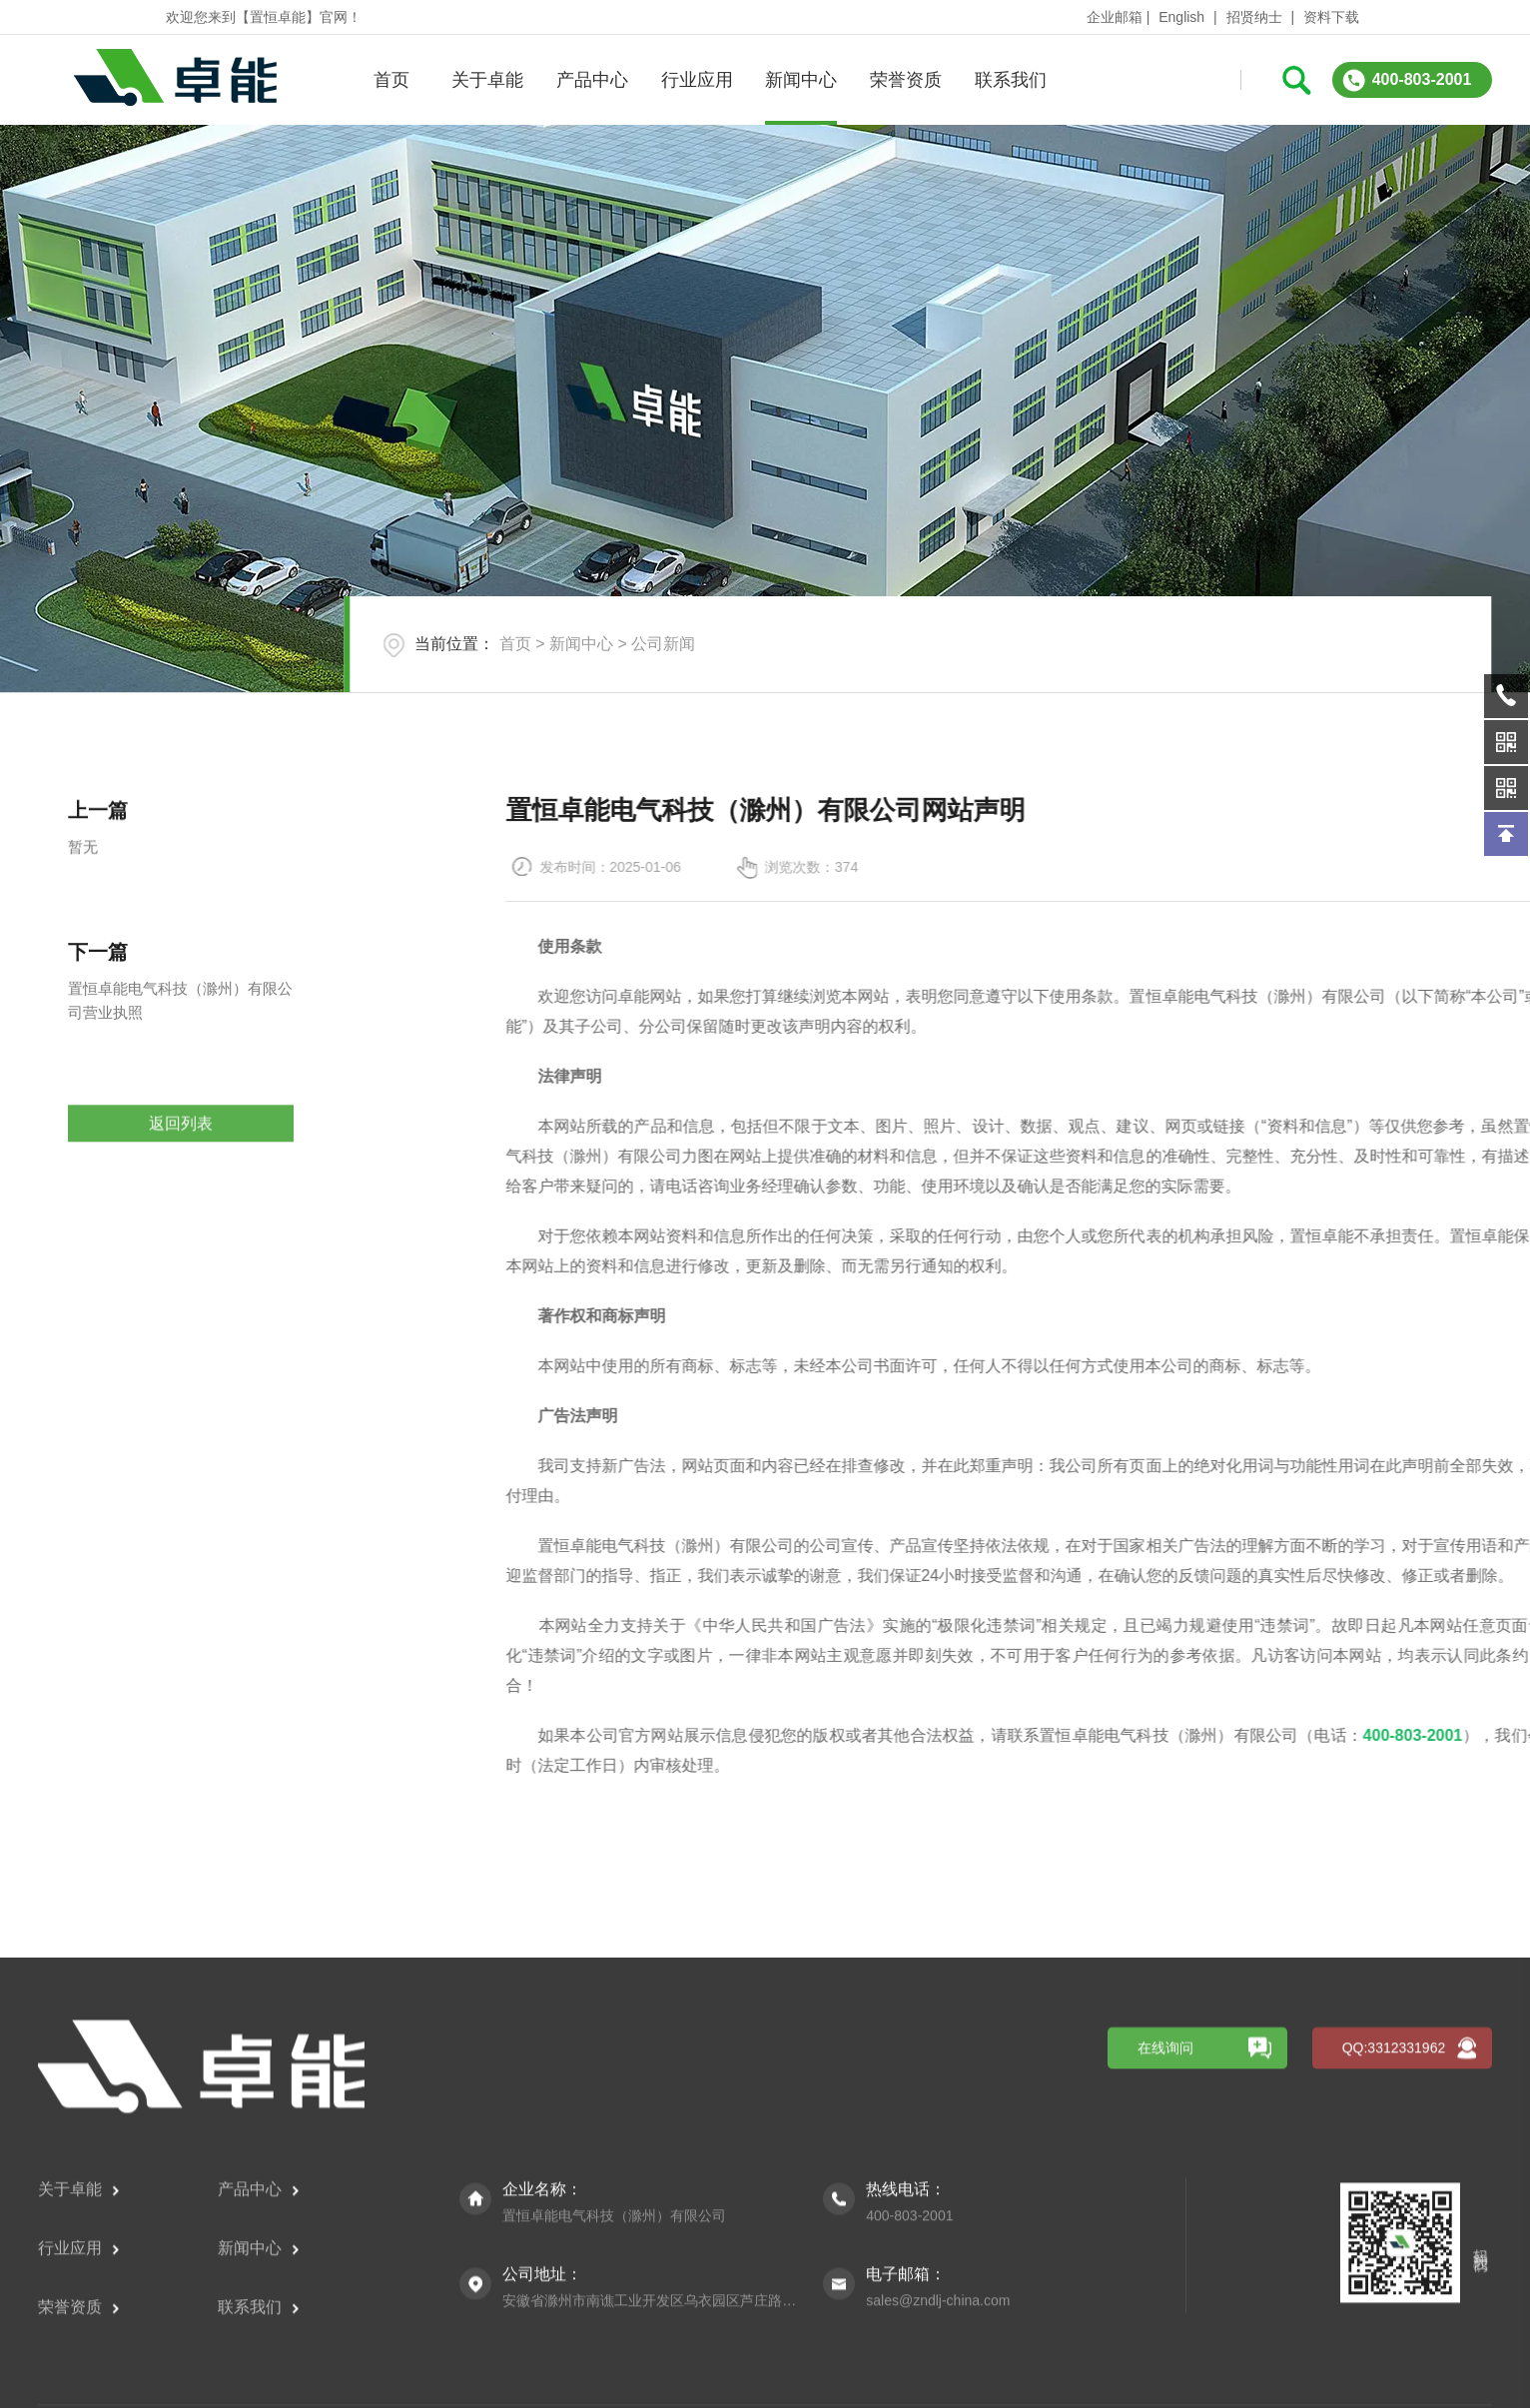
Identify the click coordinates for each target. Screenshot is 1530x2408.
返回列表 (181, 1190)
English (1181, 17)
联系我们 (1009, 80)
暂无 (83, 924)
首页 (389, 80)
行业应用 (695, 80)
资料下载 (1331, 17)
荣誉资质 (905, 80)
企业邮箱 (1115, 17)
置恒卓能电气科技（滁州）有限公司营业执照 (180, 1093)
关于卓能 (485, 80)
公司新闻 (663, 643)
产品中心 (590, 80)
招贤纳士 (1254, 17)
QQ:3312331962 (1394, 2368)
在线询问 (1165, 2368)
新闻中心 (800, 80)
